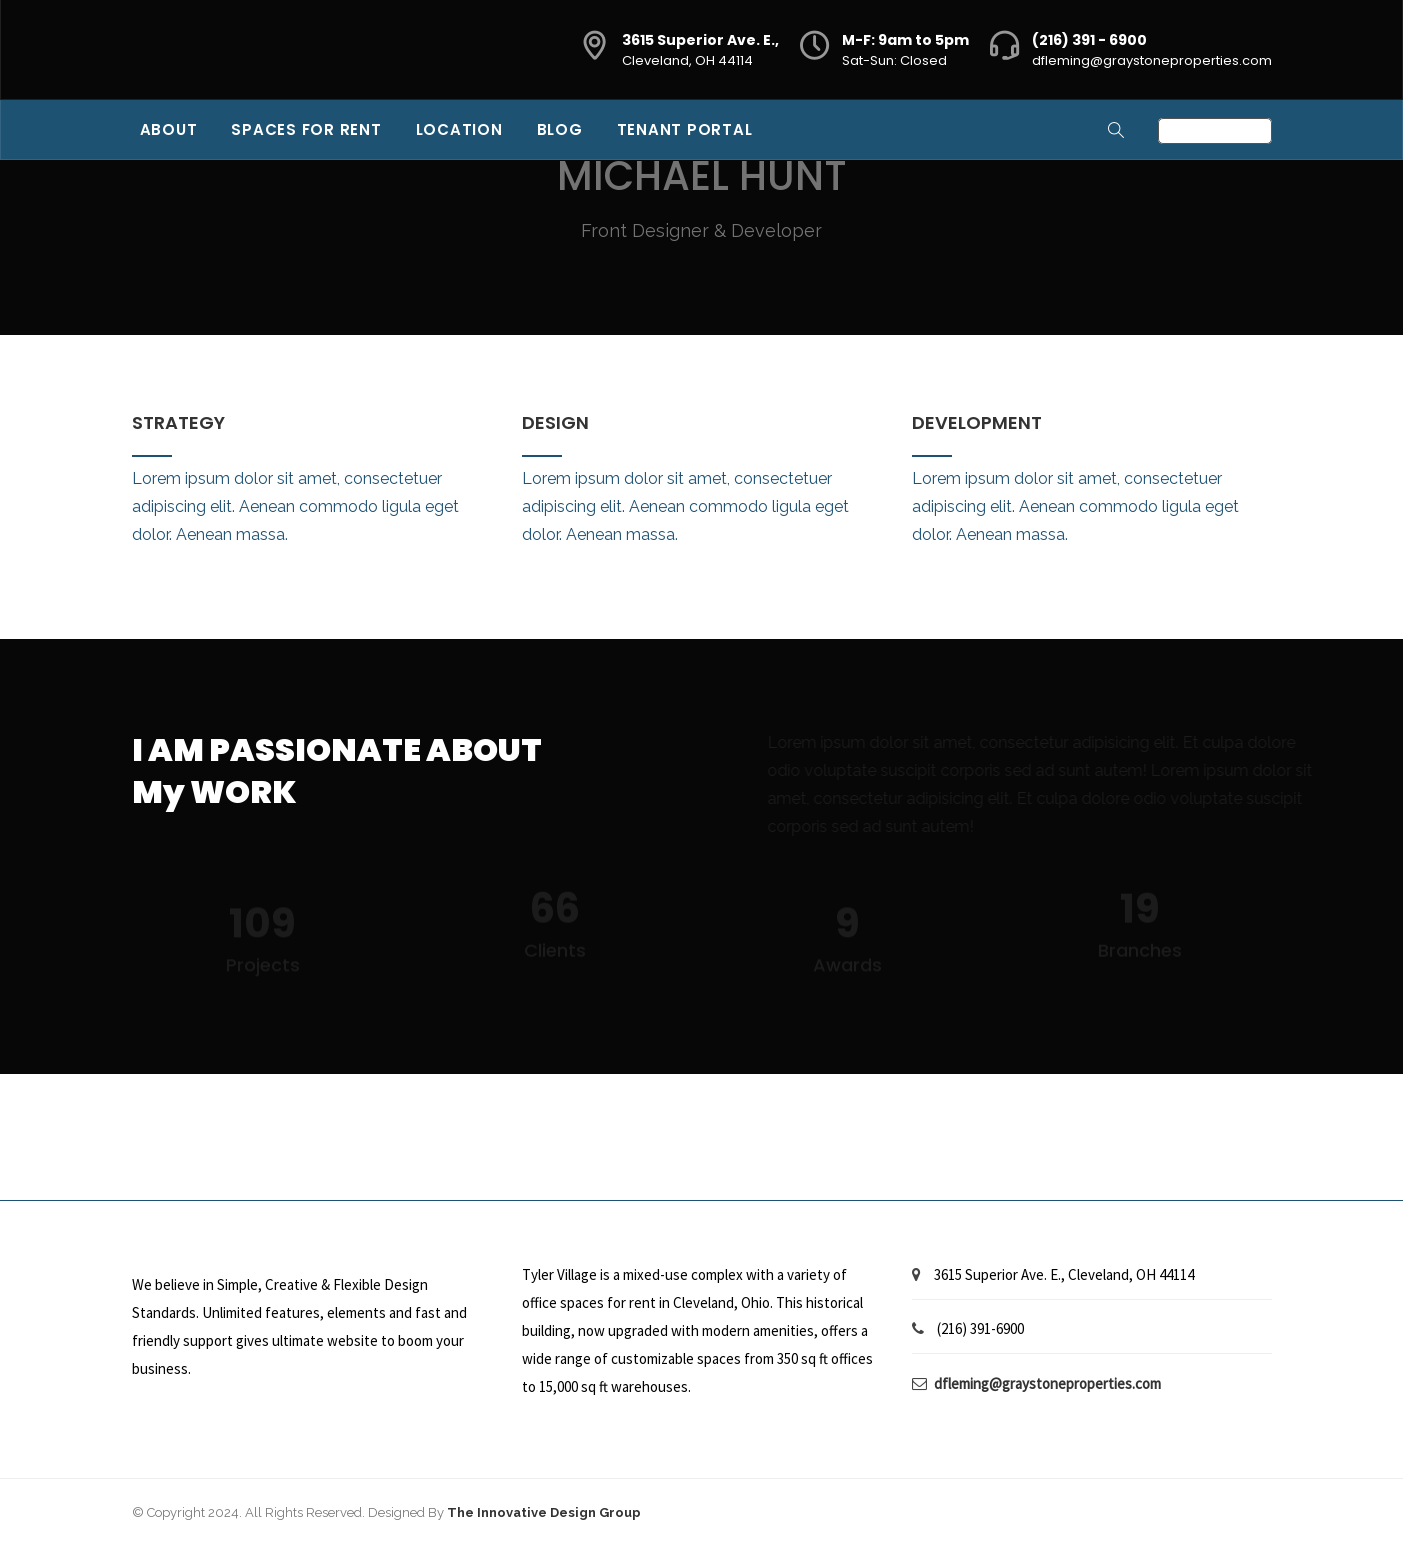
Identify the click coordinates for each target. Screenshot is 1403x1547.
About (169, 129)
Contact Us (1215, 131)
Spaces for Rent (306, 129)
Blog (560, 129)
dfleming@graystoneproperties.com (1152, 60)
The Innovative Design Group (544, 1512)
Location (459, 129)
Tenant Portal (685, 129)
